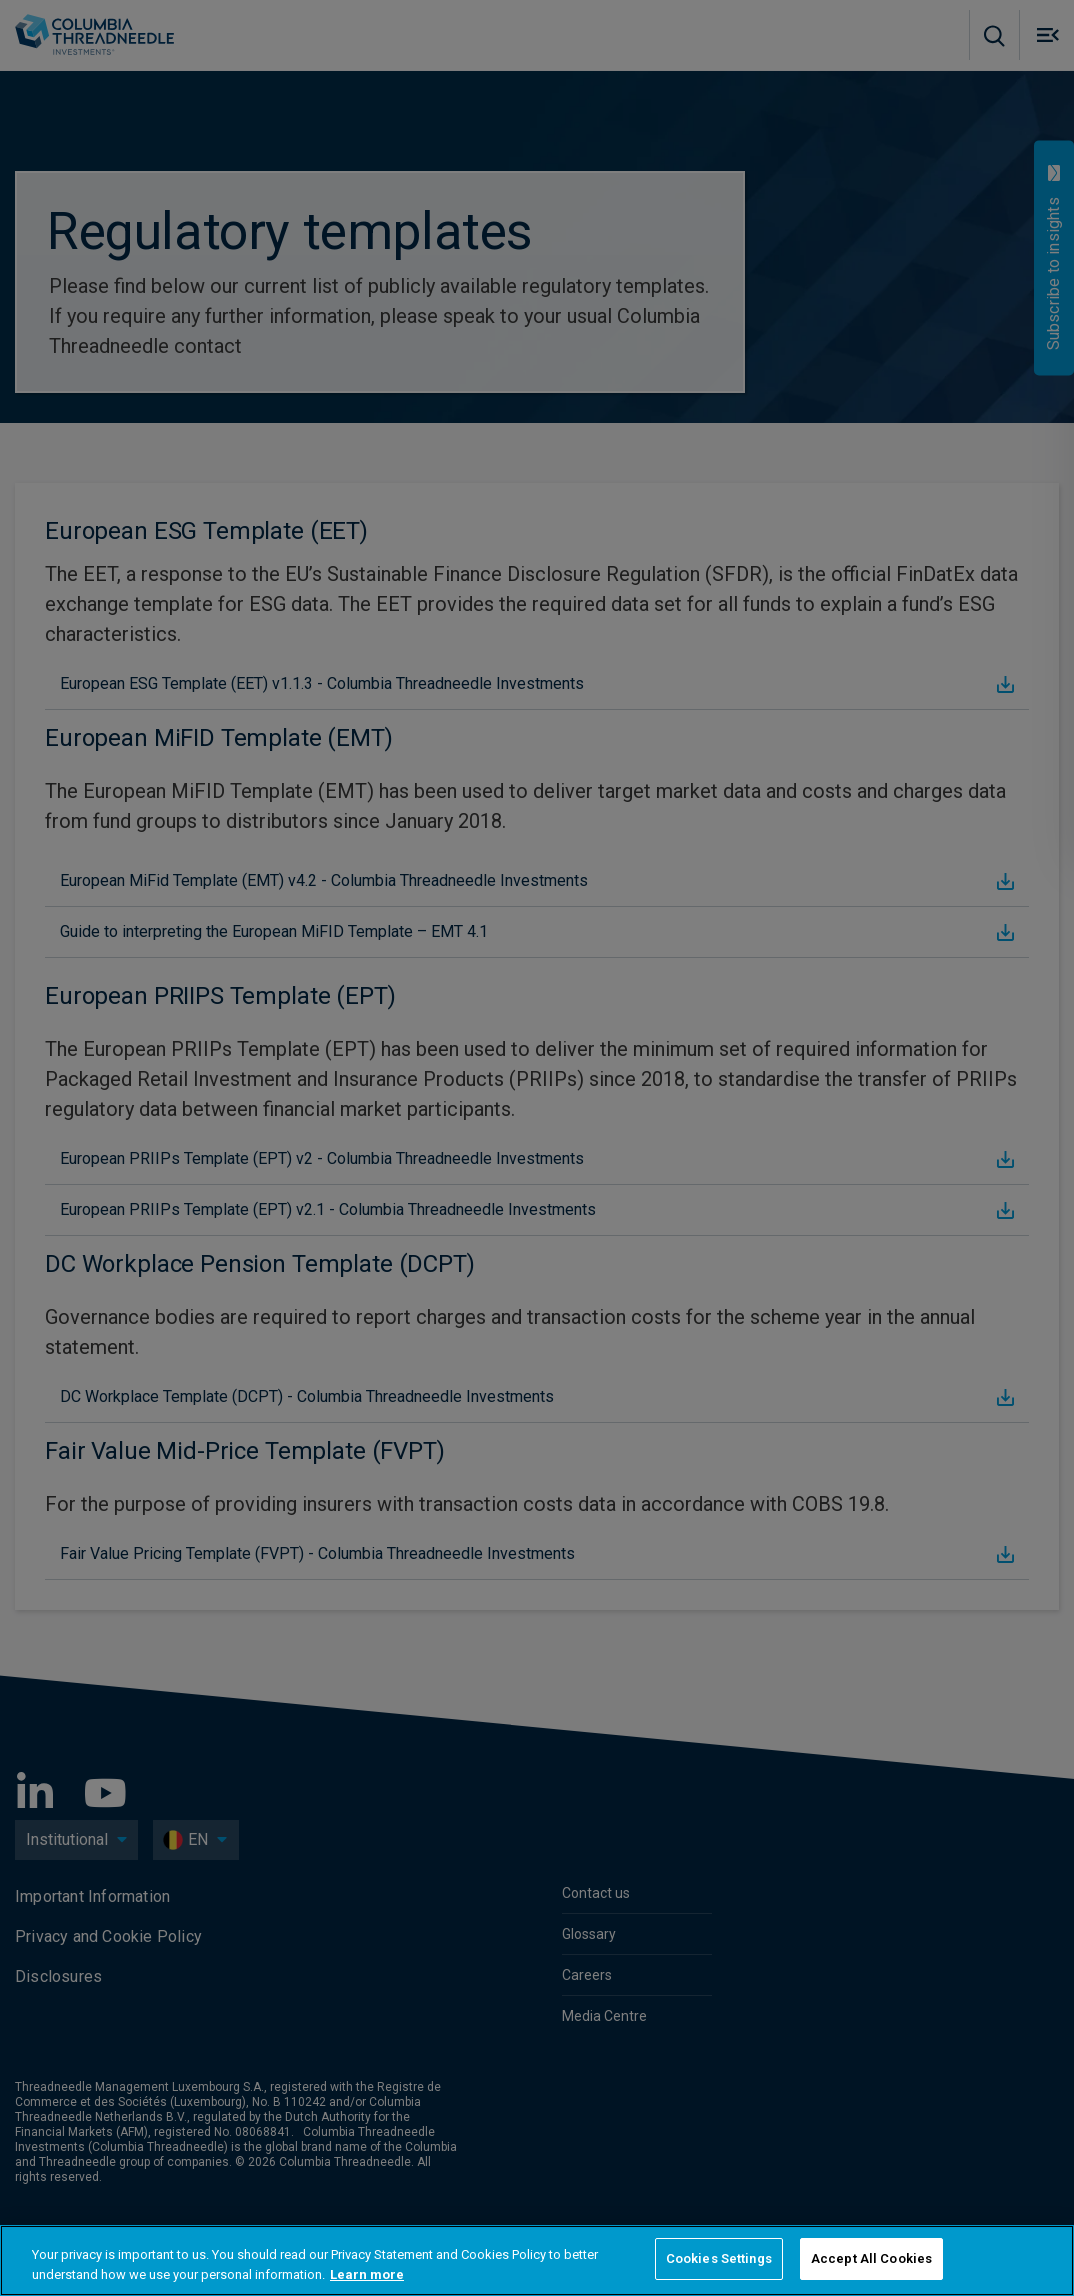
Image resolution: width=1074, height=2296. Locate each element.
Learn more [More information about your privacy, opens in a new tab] (367, 2274)
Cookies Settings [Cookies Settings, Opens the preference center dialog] (719, 2258)
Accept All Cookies (871, 2258)
